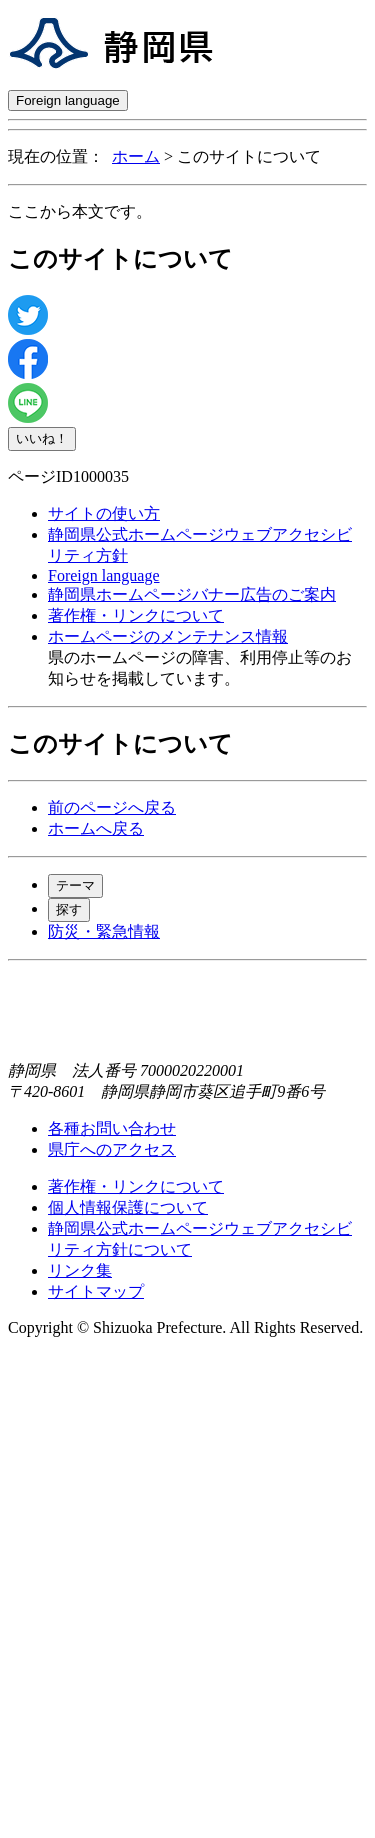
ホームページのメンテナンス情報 (168, 636)
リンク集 (80, 1270)
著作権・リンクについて (136, 615)
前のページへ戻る (112, 807)
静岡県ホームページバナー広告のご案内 (192, 594)
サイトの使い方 (104, 513)
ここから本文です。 (80, 211)
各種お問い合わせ (112, 1128)
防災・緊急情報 (104, 931)
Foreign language (68, 100)
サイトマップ (96, 1291)
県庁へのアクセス (112, 1149)
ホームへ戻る (96, 828)
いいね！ (42, 438)
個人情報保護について (128, 1207)
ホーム (136, 156)
